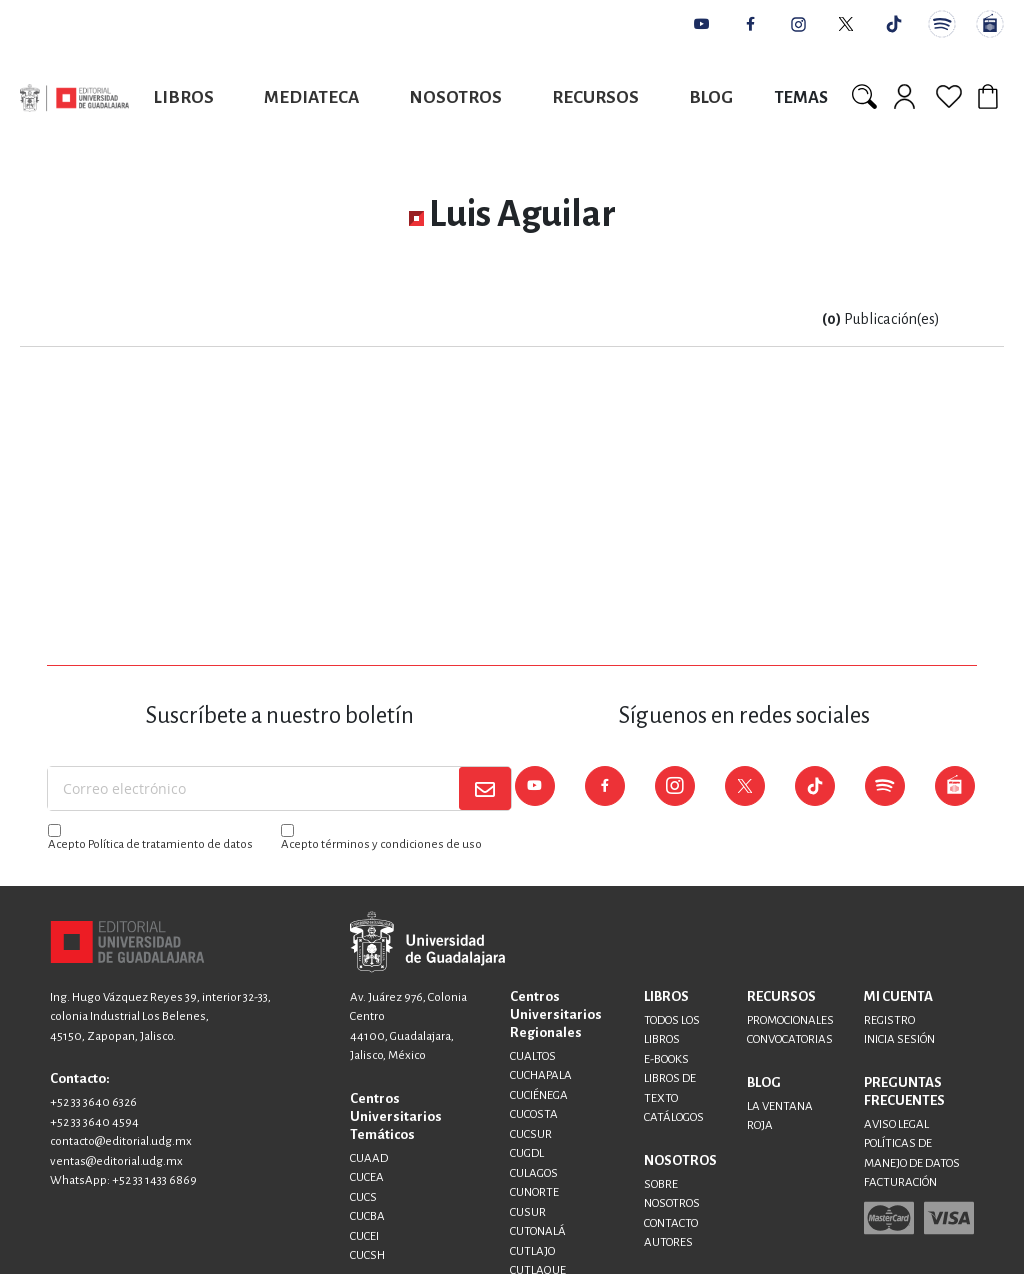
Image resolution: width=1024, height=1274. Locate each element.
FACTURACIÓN (900, 1182)
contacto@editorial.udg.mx (121, 1141)
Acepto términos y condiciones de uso (381, 844)
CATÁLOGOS (674, 1117)
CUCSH (367, 1255)
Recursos (595, 97)
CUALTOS (533, 1056)
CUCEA (367, 1177)
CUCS (363, 1197)
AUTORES (668, 1242)
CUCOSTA (534, 1114)
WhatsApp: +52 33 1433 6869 (123, 1180)
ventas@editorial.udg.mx (116, 1161)
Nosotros (455, 97)
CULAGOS (534, 1173)
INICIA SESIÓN (899, 1039)
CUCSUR (531, 1134)
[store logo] (74, 97)
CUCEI (364, 1236)
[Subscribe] (485, 788)
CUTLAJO (532, 1251)
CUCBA (367, 1216)
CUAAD (369, 1158)
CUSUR (528, 1212)
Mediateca (311, 97)
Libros (184, 97)
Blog (711, 97)
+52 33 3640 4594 (94, 1122)
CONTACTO (671, 1223)
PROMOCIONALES (790, 1020)
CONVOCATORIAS (790, 1039)
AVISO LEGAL (896, 1124)
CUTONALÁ (538, 1231)
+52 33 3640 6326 (93, 1102)
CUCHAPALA (541, 1075)
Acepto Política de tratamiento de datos (150, 844)
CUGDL (527, 1153)
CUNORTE (534, 1192)
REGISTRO (889, 1020)
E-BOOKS (666, 1059)
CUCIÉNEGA (539, 1095)
